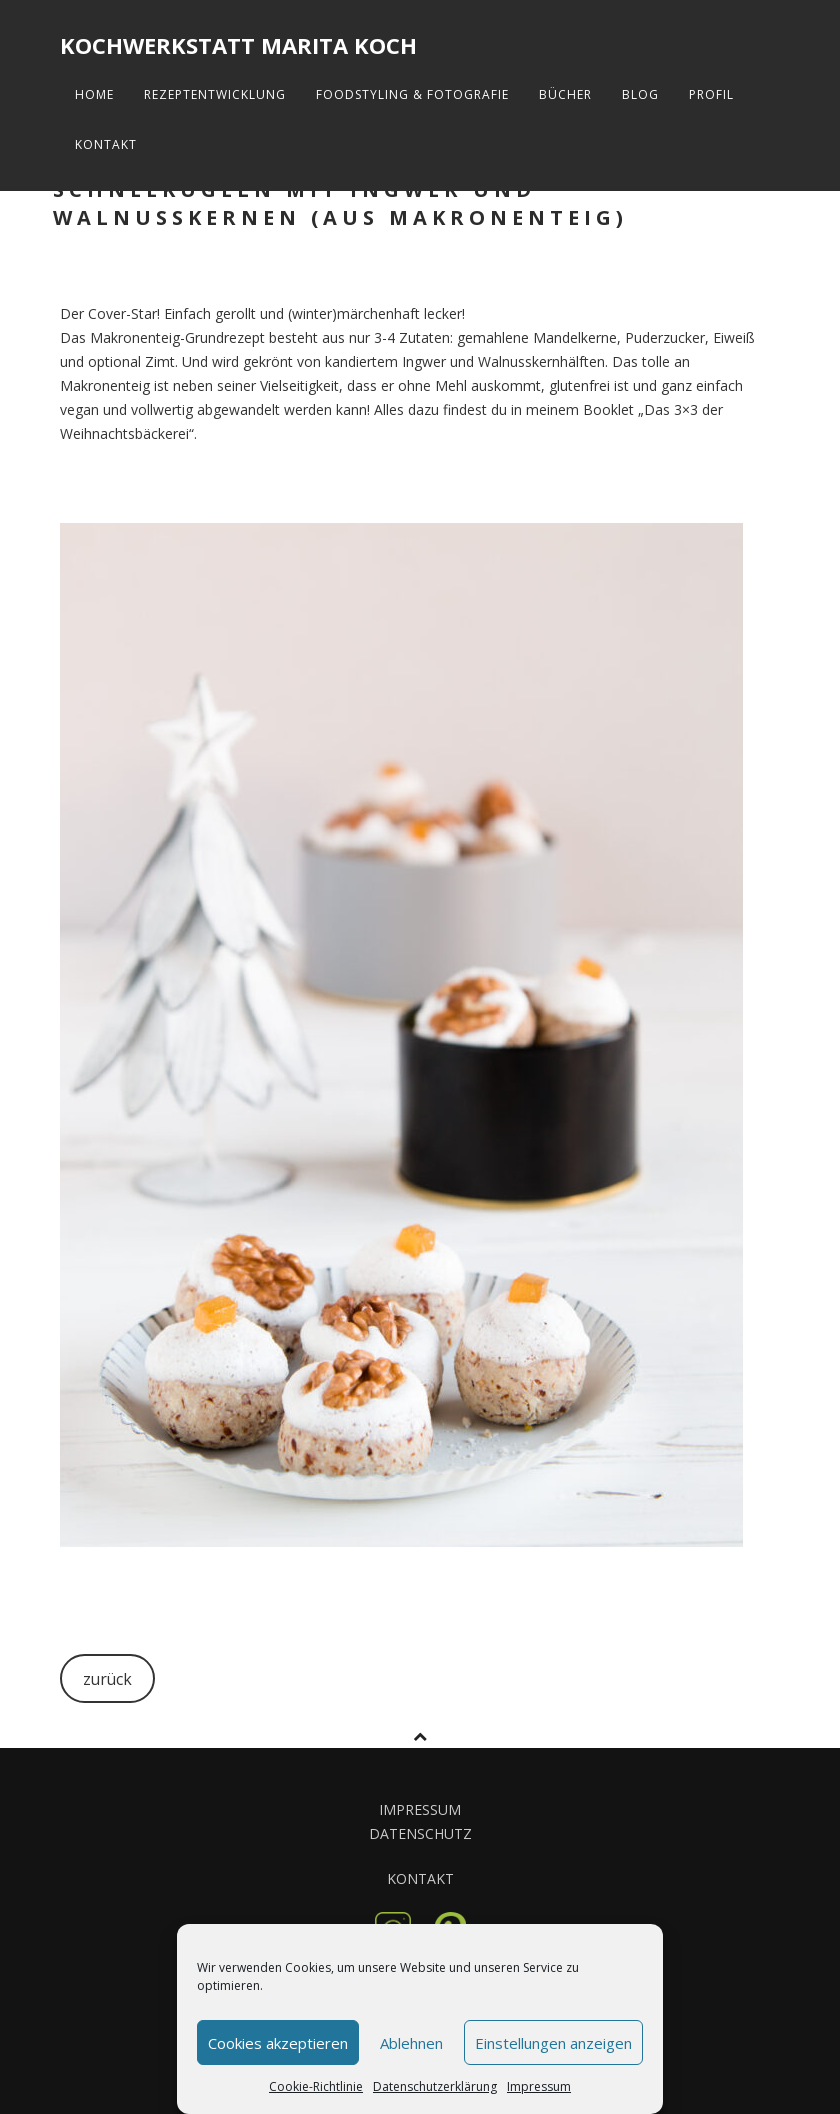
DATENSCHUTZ (420, 1833)
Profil (711, 94)
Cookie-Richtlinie (316, 2086)
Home (94, 94)
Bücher (565, 94)
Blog (640, 94)
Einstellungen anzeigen (553, 2043)
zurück (107, 1679)
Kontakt (106, 144)
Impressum (539, 2086)
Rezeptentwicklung (215, 94)
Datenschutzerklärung (435, 2086)
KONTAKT (420, 1878)
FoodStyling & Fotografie (412, 94)
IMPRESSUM (420, 1809)
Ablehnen (411, 2043)
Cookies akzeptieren (278, 2043)
